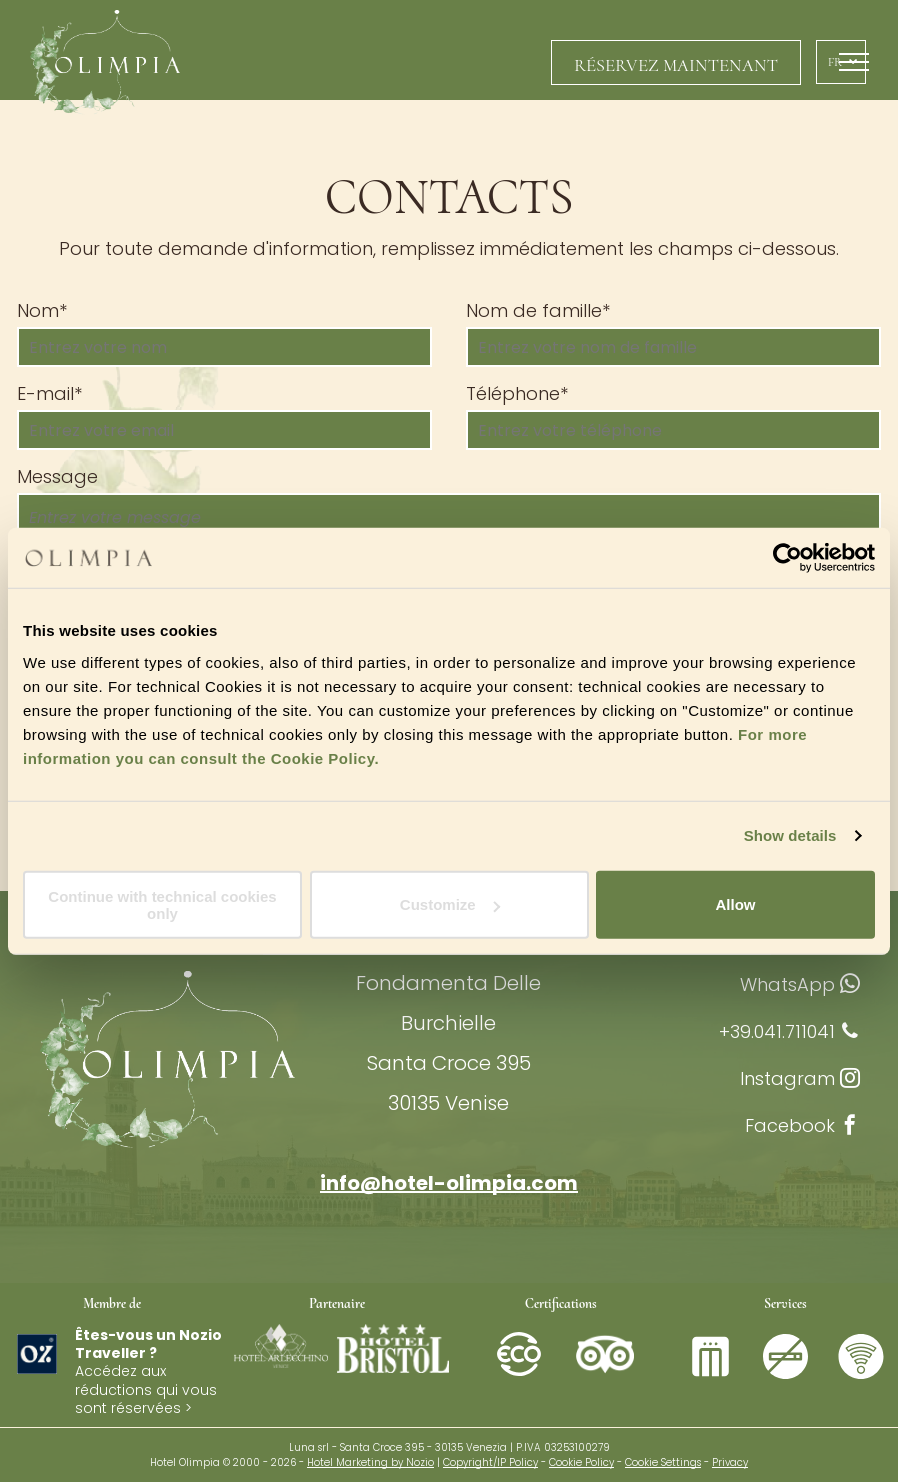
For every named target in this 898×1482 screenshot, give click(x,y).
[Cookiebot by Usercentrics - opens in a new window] (787, 558)
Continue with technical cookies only (162, 904)
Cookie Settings (663, 1462)
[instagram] (850, 1080)
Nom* (42, 310)
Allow (736, 904)
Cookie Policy (581, 1462)
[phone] (850, 1033)
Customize (450, 904)
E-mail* (49, 393)
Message (57, 476)
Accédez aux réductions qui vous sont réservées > (146, 1389)
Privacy (730, 1462)
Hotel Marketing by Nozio (370, 1462)
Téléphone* (517, 393)
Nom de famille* (538, 310)
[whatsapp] (850, 986)
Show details (790, 835)
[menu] (854, 62)
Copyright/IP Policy (490, 1462)
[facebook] (850, 1127)
